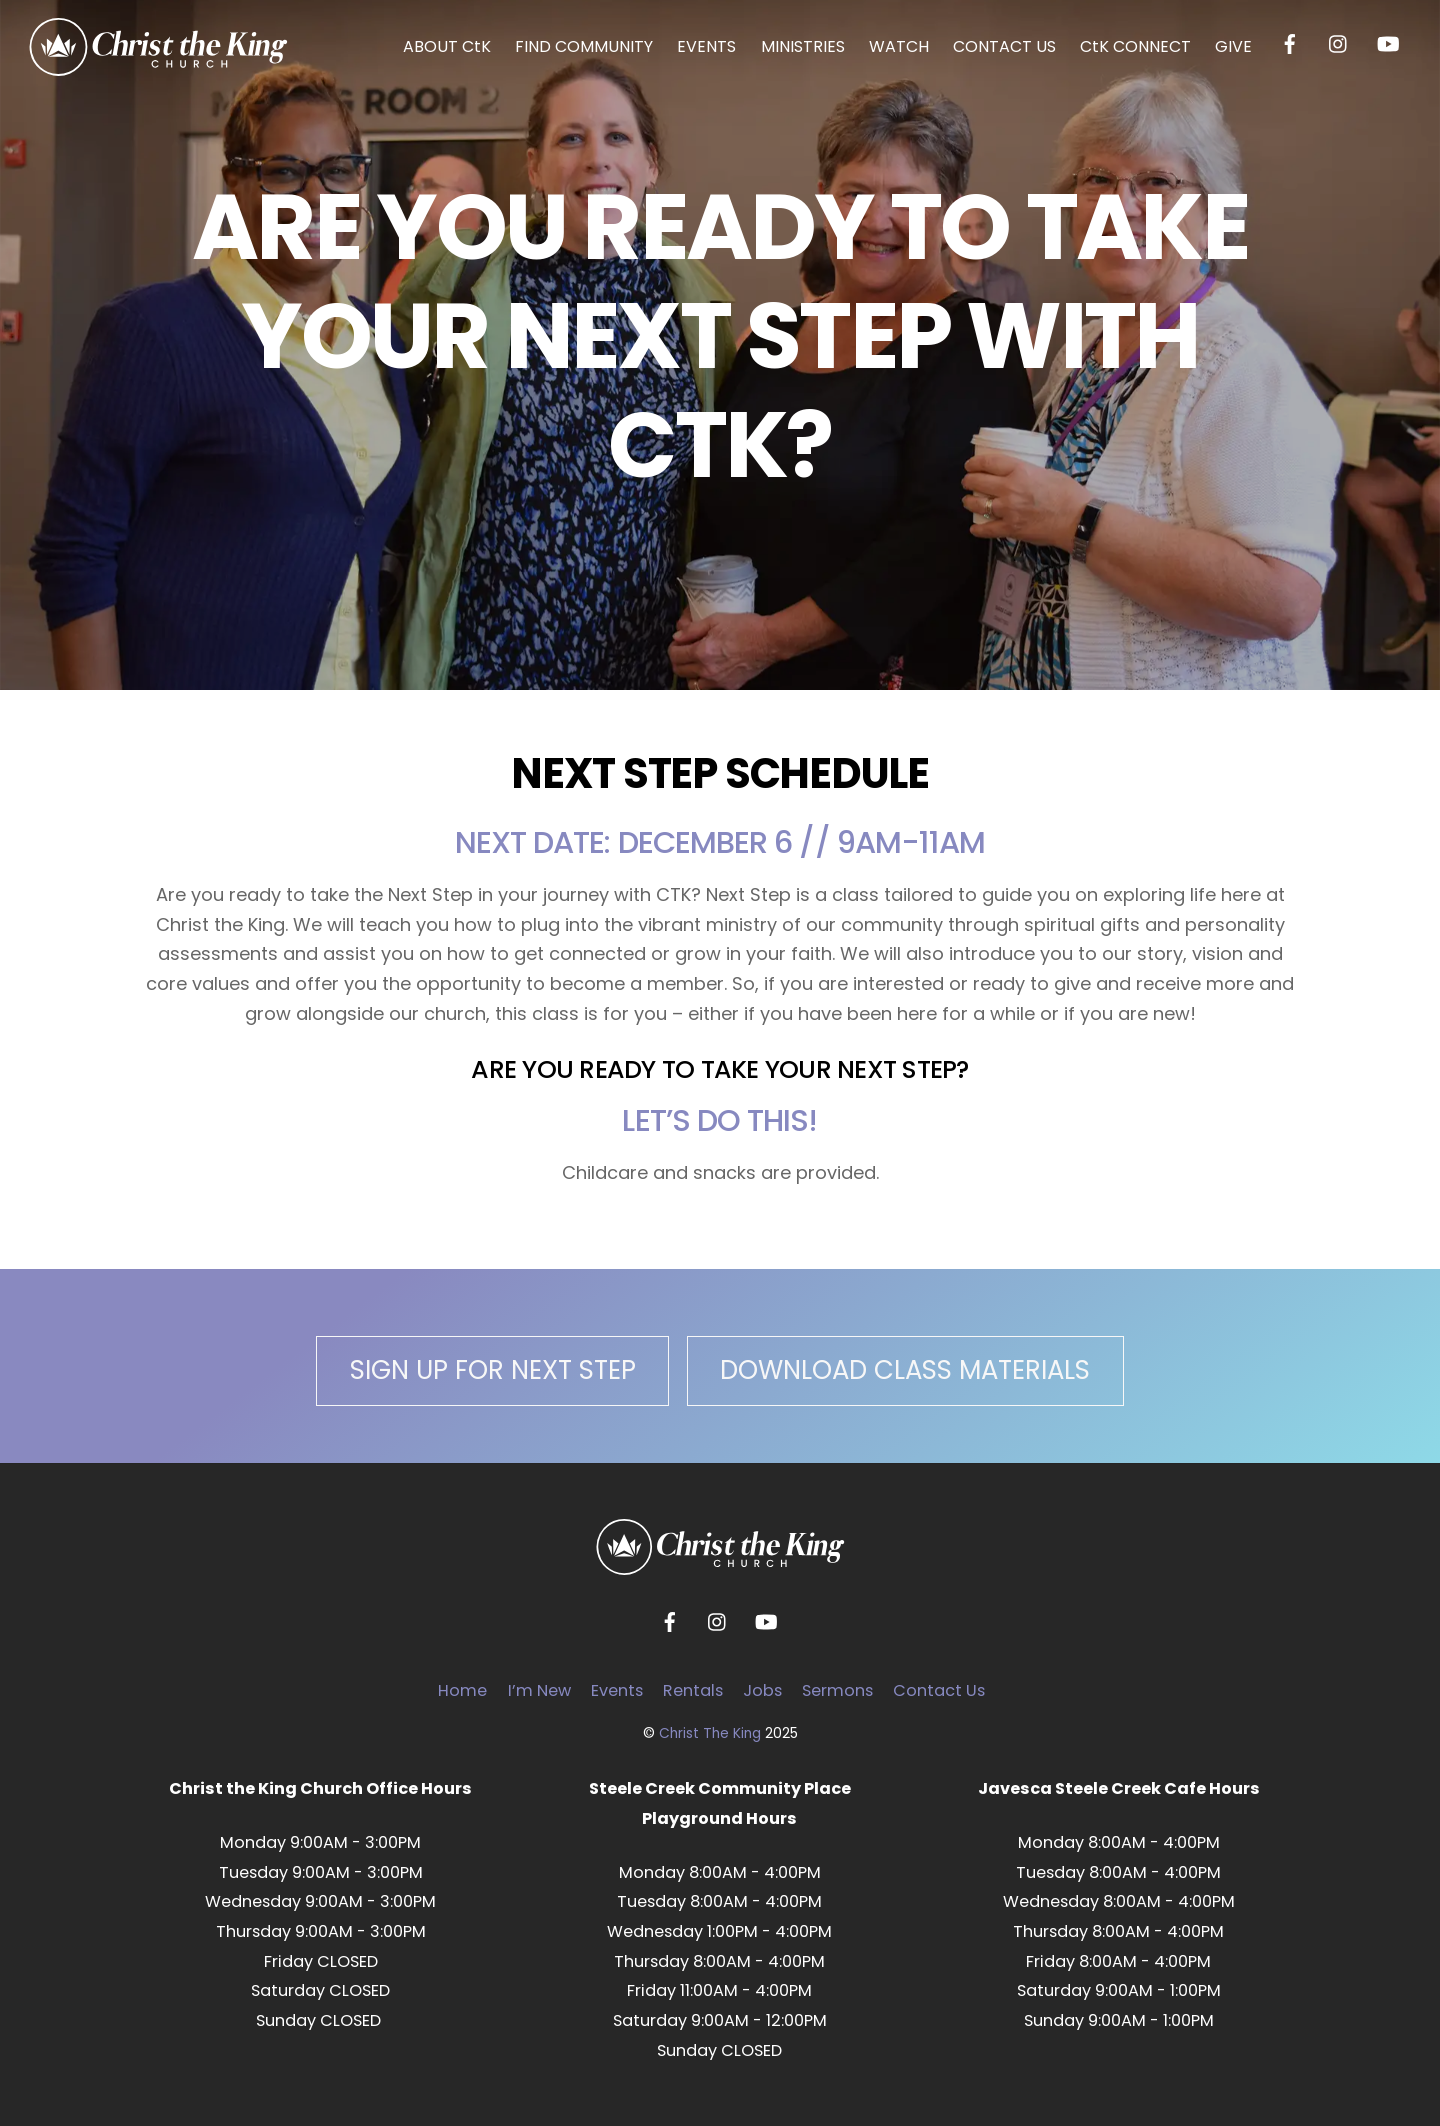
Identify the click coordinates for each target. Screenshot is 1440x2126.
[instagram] (1339, 42)
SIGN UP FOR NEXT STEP (493, 1370)
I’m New (539, 1690)
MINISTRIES (803, 46)
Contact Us (939, 1690)
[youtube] (1388, 42)
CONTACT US (1004, 46)
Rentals (693, 1690)
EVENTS (706, 46)
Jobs (762, 1690)
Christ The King (710, 1733)
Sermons (837, 1690)
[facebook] (1290, 42)
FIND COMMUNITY (584, 46)
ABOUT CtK (447, 46)
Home (462, 1690)
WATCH (899, 46)
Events (617, 1690)
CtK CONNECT (1135, 46)
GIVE (1233, 46)
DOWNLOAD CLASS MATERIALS (905, 1370)
